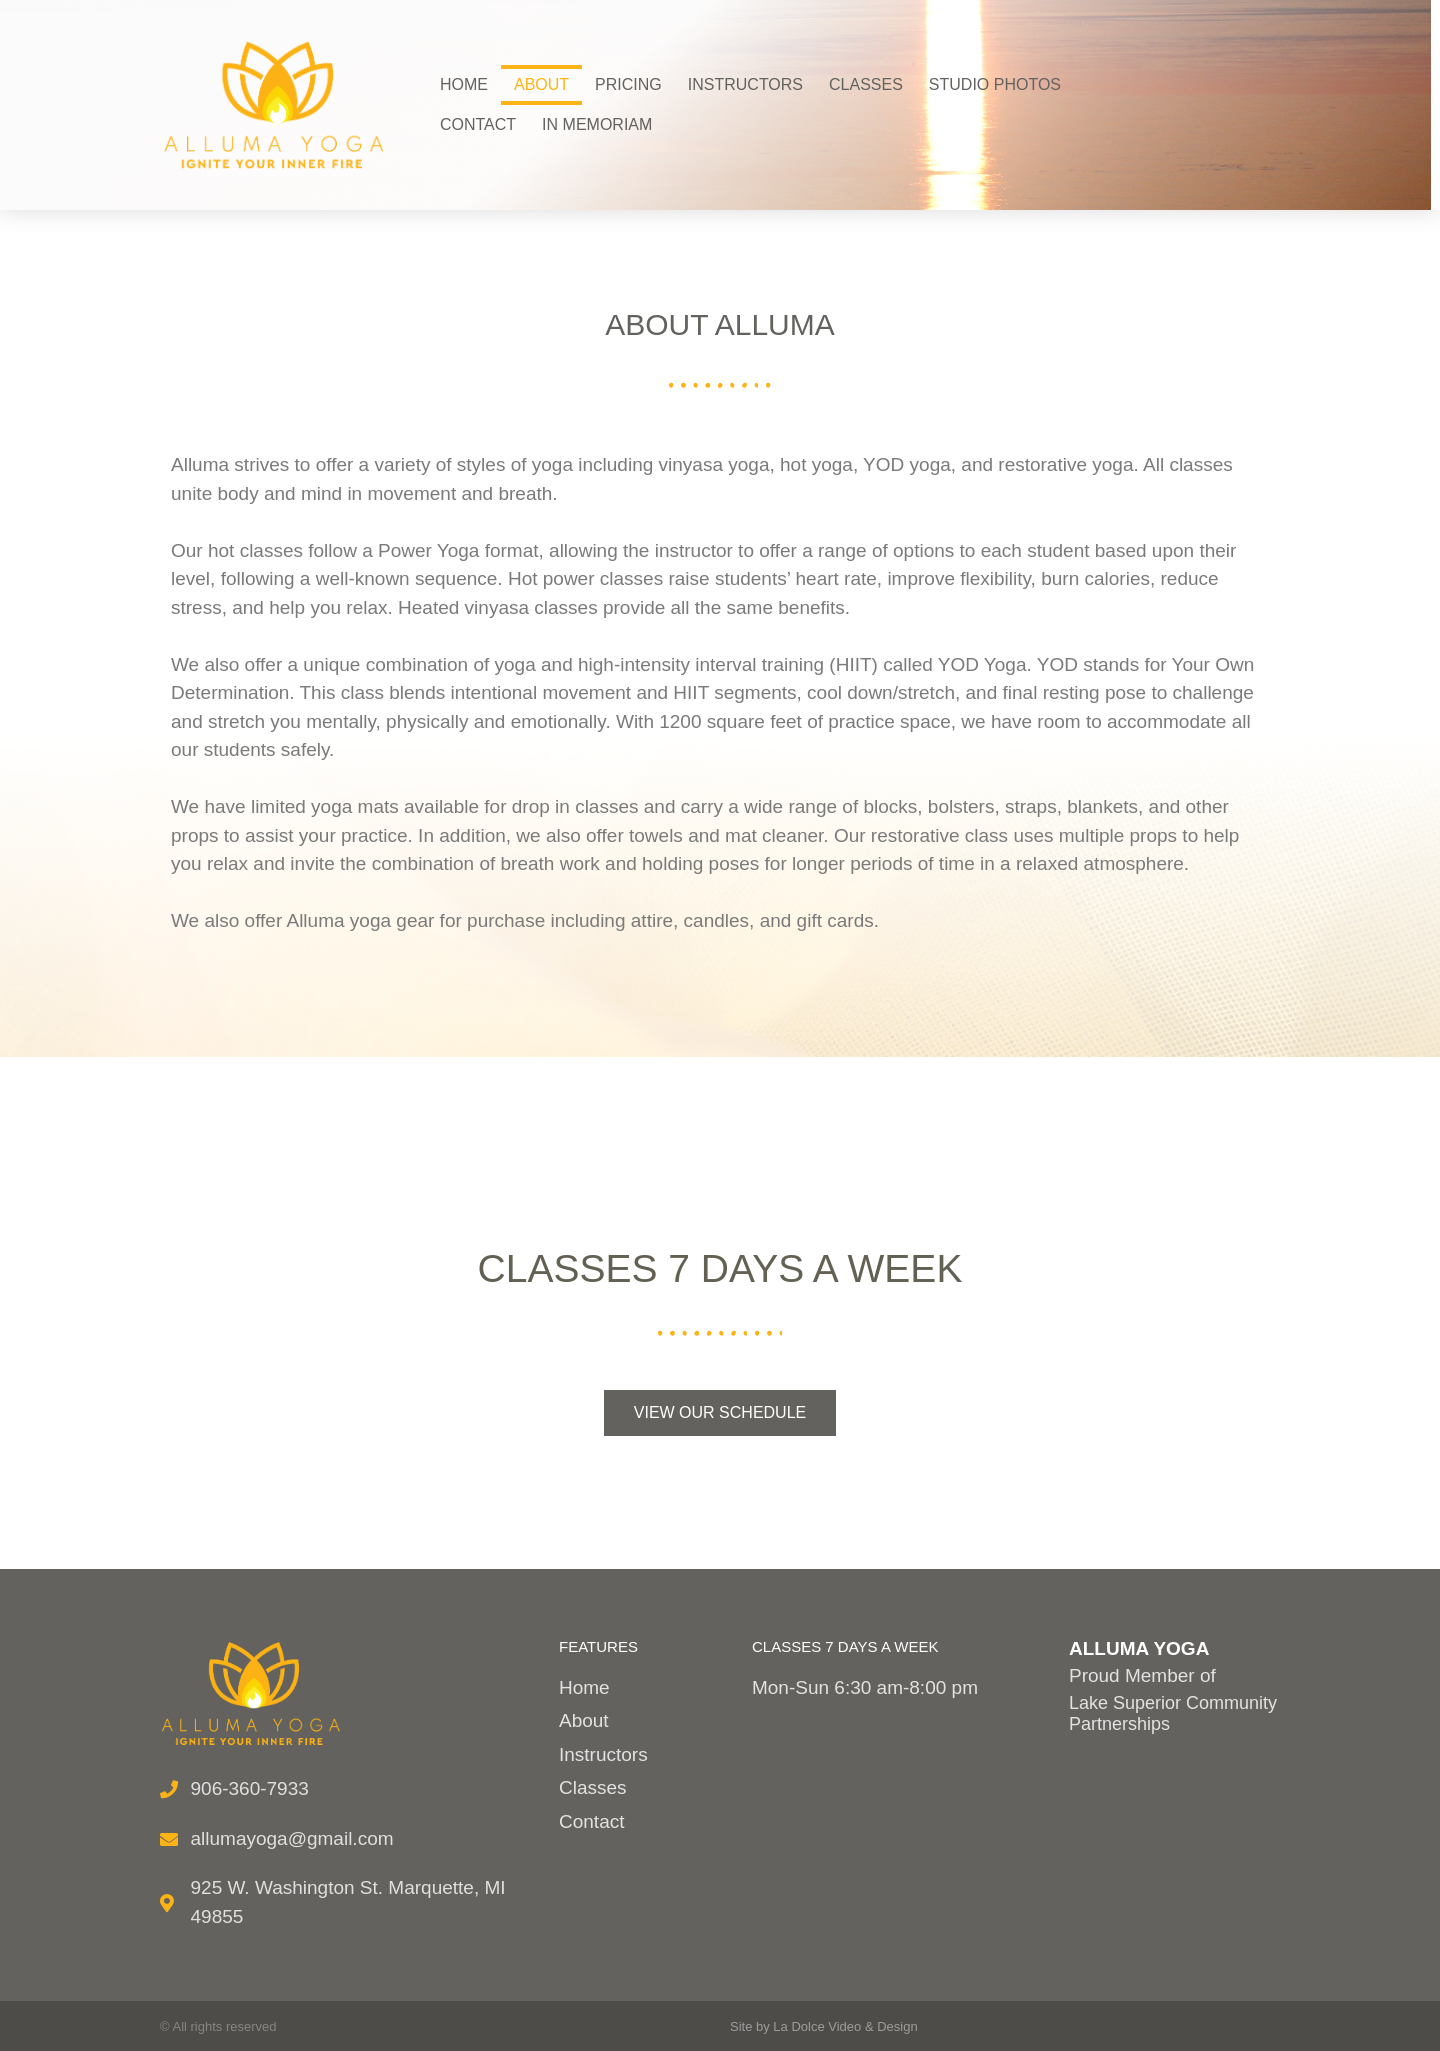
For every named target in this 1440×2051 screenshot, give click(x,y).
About (541, 84)
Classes (866, 84)
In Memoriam (597, 124)
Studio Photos (995, 84)
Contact (478, 124)
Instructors (745, 84)
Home (464, 84)
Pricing (628, 84)
